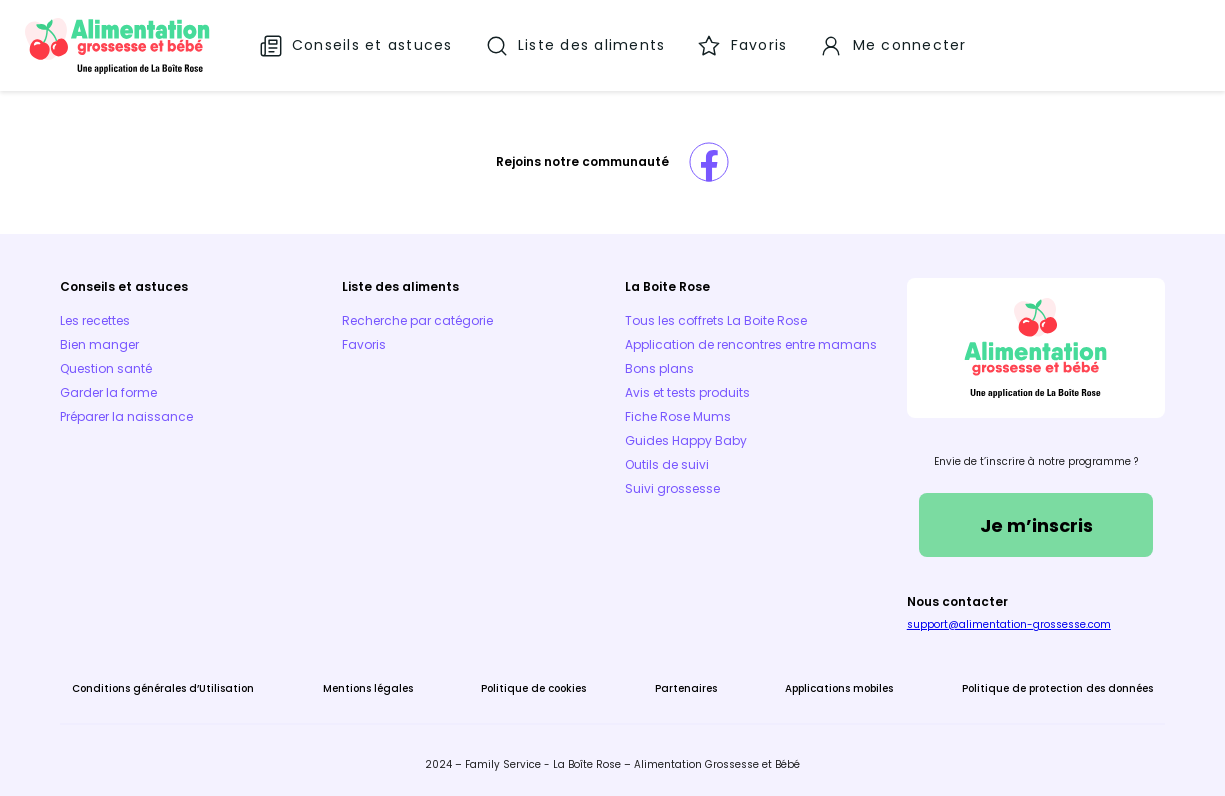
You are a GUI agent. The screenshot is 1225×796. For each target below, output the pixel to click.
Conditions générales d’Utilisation (163, 688)
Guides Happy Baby (686, 440)
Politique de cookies (533, 688)
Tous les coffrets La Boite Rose (716, 320)
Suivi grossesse (672, 488)
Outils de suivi (667, 464)
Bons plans (659, 368)
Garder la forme (108, 392)
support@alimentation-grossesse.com (1009, 624)
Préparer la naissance (126, 416)
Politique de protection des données (1057, 688)
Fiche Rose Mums (678, 416)
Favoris (364, 344)
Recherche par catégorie (417, 320)
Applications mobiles (839, 688)
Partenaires (686, 688)
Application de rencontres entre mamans (751, 344)
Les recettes (95, 320)
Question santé (106, 368)
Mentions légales (368, 688)
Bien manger (99, 344)
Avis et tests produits (687, 392)
